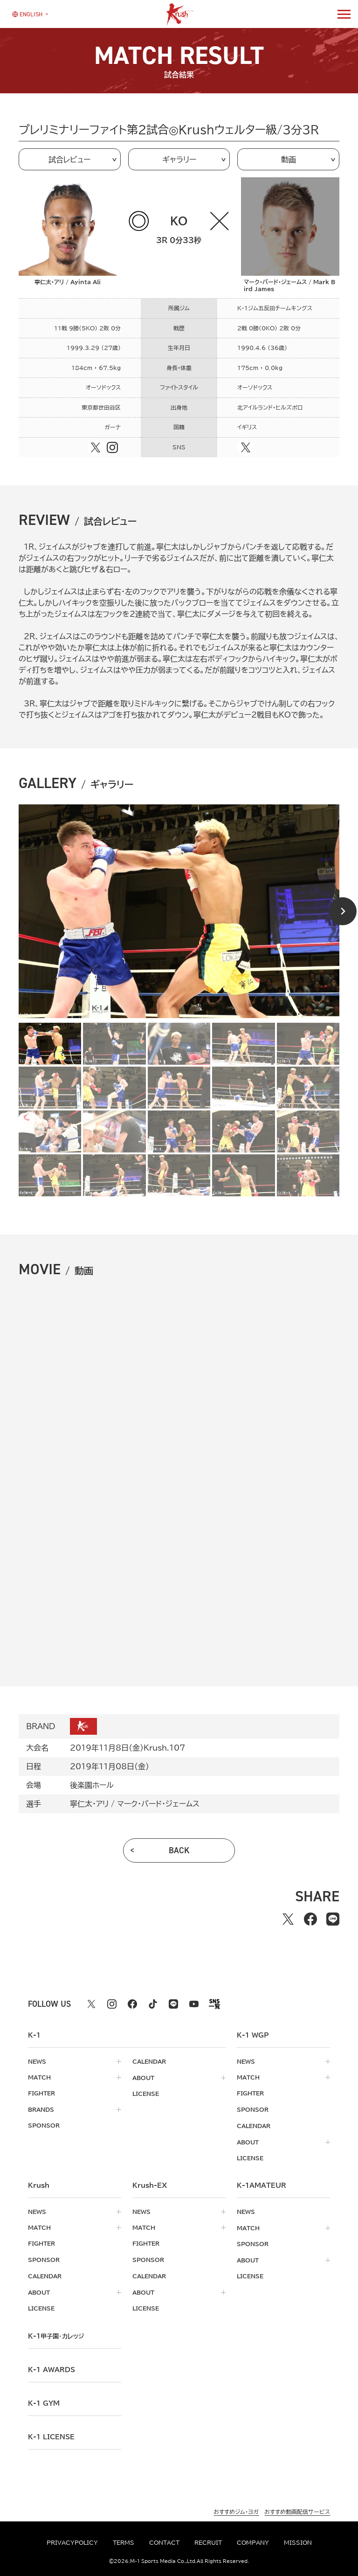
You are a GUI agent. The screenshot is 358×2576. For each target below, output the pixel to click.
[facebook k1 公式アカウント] (132, 2004)
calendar (149, 2061)
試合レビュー (69, 159)
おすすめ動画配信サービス (297, 2508)
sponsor (44, 2125)
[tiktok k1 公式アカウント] (153, 2004)
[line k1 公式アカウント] (173, 2004)
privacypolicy (72, 2542)
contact (164, 2542)
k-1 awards (51, 2366)
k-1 (56, 2332)
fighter (41, 2093)
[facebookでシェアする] (310, 1919)
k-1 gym (44, 2399)
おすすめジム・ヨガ (236, 2508)
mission (298, 2542)
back (179, 1850)
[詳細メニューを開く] (344, 14)
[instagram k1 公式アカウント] (111, 2004)
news (37, 2061)
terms (123, 2542)
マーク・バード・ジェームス (158, 1804)
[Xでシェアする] (288, 1919)
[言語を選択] (27, 14)
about (143, 2077)
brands (41, 2109)
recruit (208, 2542)
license (145, 2093)
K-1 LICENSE (51, 2433)
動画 (288, 159)
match (39, 2077)
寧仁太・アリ (89, 1804)
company (253, 2542)
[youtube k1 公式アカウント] (194, 2004)
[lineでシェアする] (333, 1919)
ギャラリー (179, 159)
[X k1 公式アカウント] (91, 2004)
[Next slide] (343, 911)
